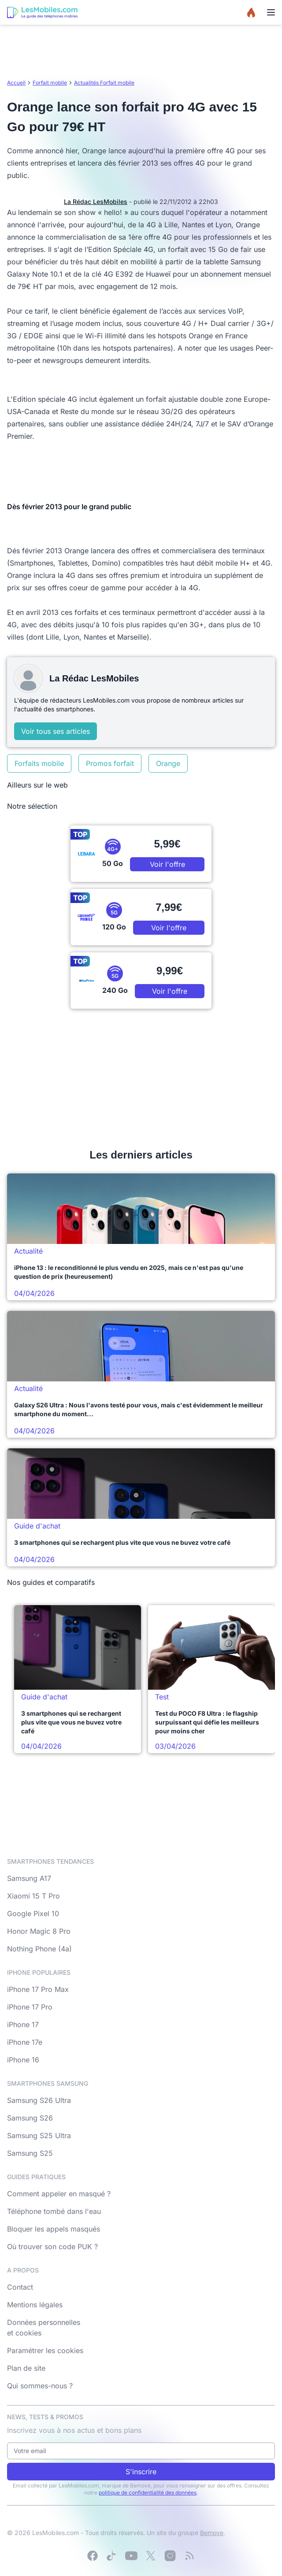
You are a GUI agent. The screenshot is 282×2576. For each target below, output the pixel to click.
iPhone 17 (23, 2024)
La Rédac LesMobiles (95, 201)
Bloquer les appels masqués (53, 2228)
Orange (168, 763)
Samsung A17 (29, 1878)
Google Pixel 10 (33, 1913)
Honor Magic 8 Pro (38, 1931)
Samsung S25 (30, 2153)
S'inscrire (141, 2471)
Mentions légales (35, 2304)
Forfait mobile (50, 82)
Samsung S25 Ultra (39, 2135)
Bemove (211, 2532)
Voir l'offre (167, 864)
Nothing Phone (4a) (39, 1948)
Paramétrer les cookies (45, 2350)
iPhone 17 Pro (29, 2006)
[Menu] (271, 12)
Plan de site (26, 2368)
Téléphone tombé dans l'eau (54, 2211)
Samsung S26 (30, 2117)
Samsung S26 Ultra (39, 2100)
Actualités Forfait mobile (104, 82)
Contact (20, 2287)
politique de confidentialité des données (148, 2492)
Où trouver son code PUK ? (52, 2246)
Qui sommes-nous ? (40, 2385)
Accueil (16, 82)
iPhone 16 (23, 2059)
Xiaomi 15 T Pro (33, 1895)
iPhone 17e (24, 2042)
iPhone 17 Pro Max (38, 1989)
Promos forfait (110, 763)
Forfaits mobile (39, 763)
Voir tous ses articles (55, 731)
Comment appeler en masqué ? (59, 2193)
